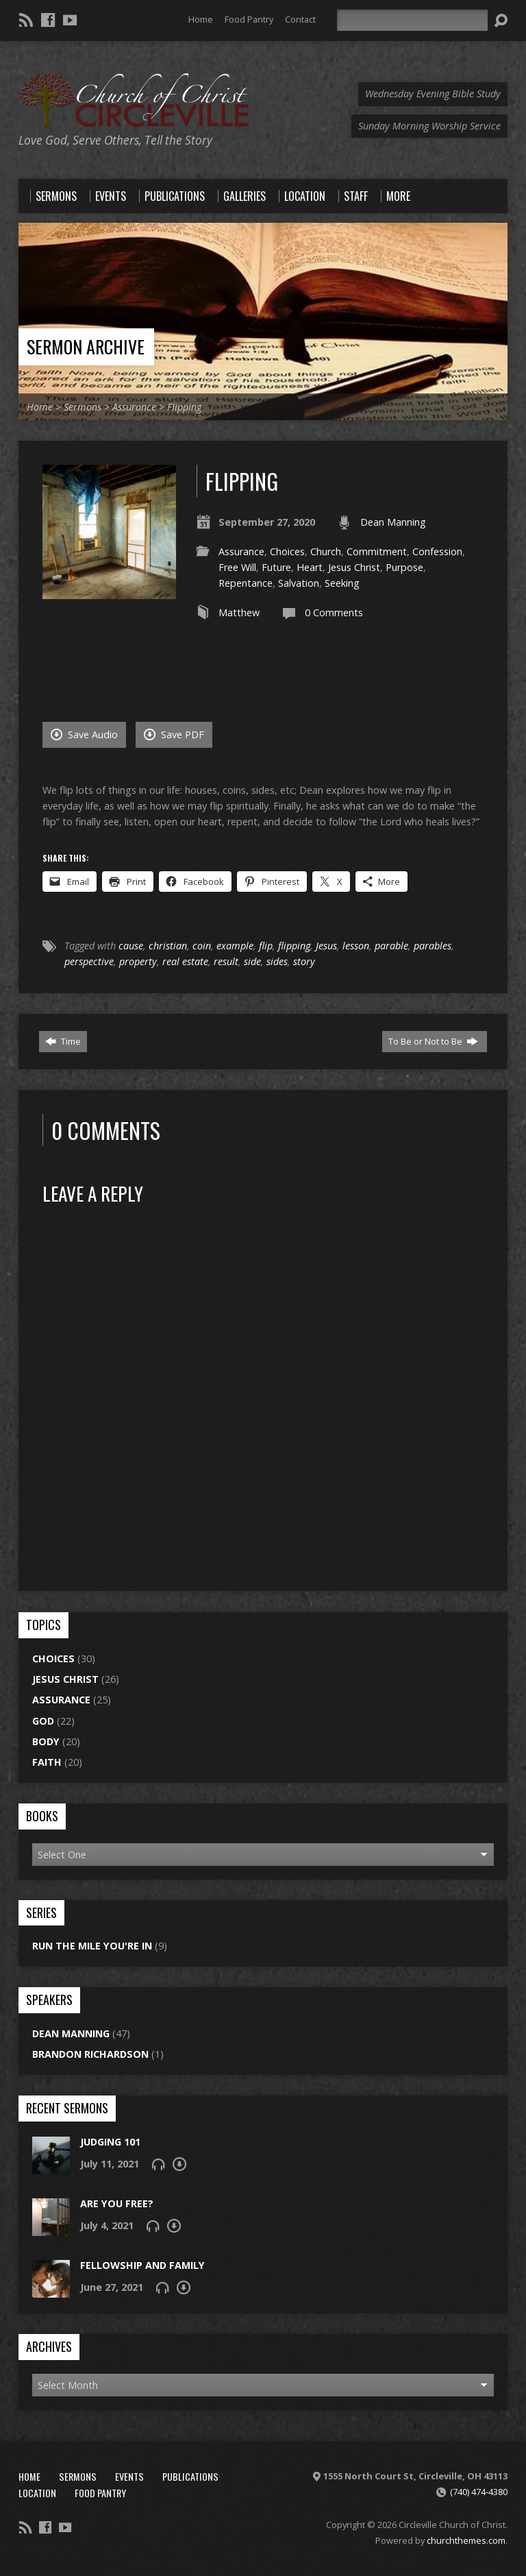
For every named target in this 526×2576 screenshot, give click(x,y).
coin (201, 945)
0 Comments (334, 612)
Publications (190, 2476)
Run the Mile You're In (92, 1945)
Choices (287, 551)
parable (391, 945)
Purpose (404, 567)
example (234, 945)
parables (432, 945)
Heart (310, 567)
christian (168, 945)
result (226, 961)
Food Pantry (249, 19)
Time (63, 1041)
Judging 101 (110, 2141)
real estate (185, 961)
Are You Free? (116, 2203)
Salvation (298, 583)
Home (200, 19)
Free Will (237, 567)
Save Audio (84, 734)
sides (277, 961)
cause (130, 945)
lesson (355, 945)
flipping (294, 945)
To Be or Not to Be (433, 1041)
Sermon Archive (86, 346)
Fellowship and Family (142, 2265)
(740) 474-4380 (479, 2492)
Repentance (245, 583)
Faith (47, 1762)
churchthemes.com (466, 2540)
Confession (437, 551)
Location (37, 2493)
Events (129, 2476)
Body (46, 1741)
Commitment (377, 551)
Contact (300, 19)
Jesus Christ (354, 567)
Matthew (239, 612)
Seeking (342, 583)
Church (325, 551)
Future (276, 567)
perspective (89, 961)
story (304, 961)
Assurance (134, 406)
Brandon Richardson (90, 2054)
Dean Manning (393, 521)
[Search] (412, 20)
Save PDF (174, 734)
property (138, 961)
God (43, 1720)
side (252, 961)
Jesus (326, 945)
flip (266, 945)
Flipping (184, 406)
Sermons (82, 406)
